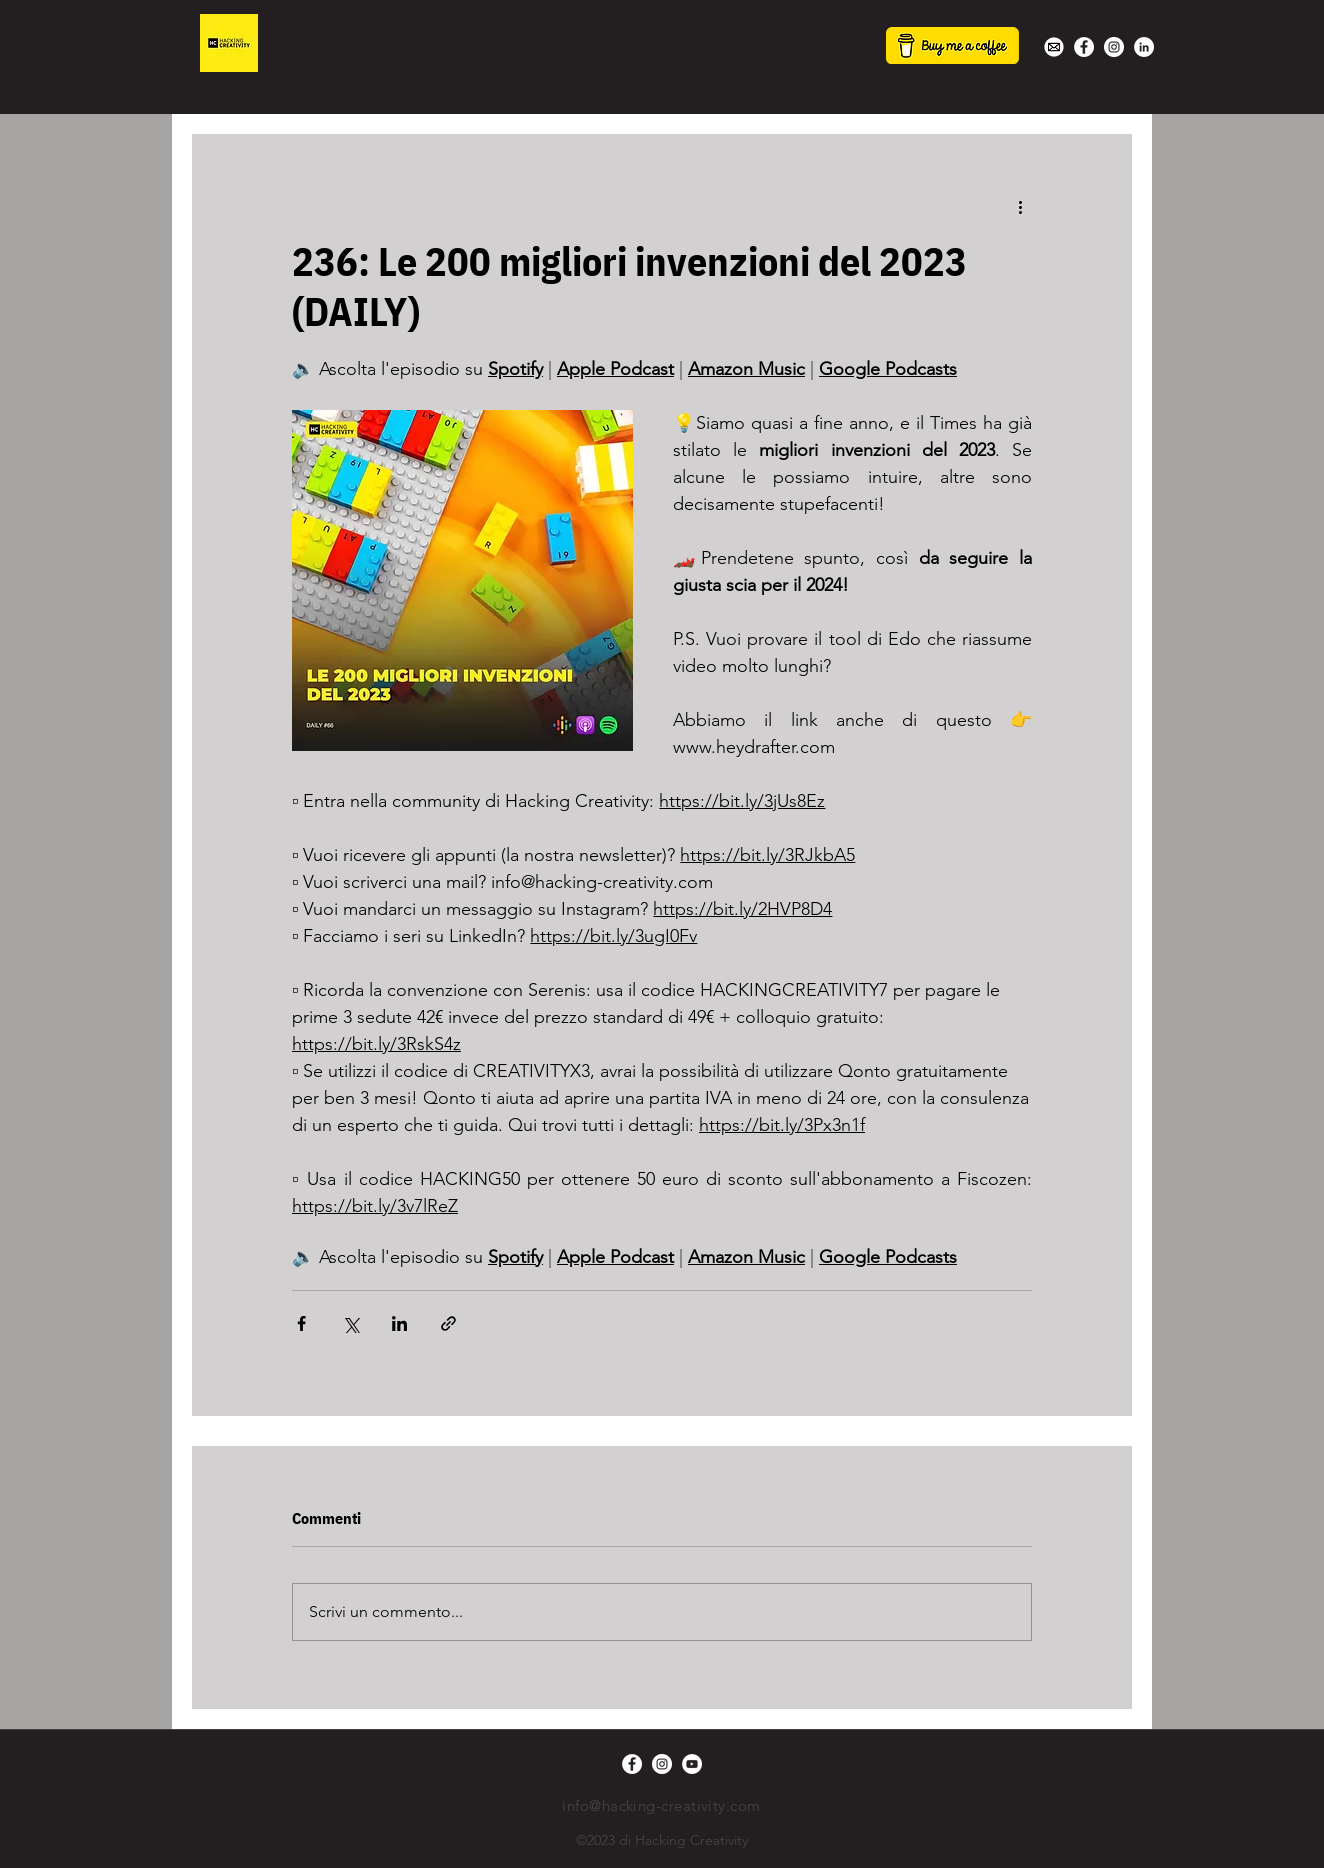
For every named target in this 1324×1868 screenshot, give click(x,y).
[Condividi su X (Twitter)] (350, 1323)
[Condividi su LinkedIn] (399, 1323)
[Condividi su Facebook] (301, 1323)
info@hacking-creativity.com (661, 1805)
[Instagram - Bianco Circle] (1114, 47)
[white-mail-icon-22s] (1054, 47)
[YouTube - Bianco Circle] (692, 1764)
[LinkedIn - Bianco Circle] (1144, 47)
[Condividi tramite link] (448, 1323)
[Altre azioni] (1020, 206)
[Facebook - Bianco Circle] (1084, 47)
